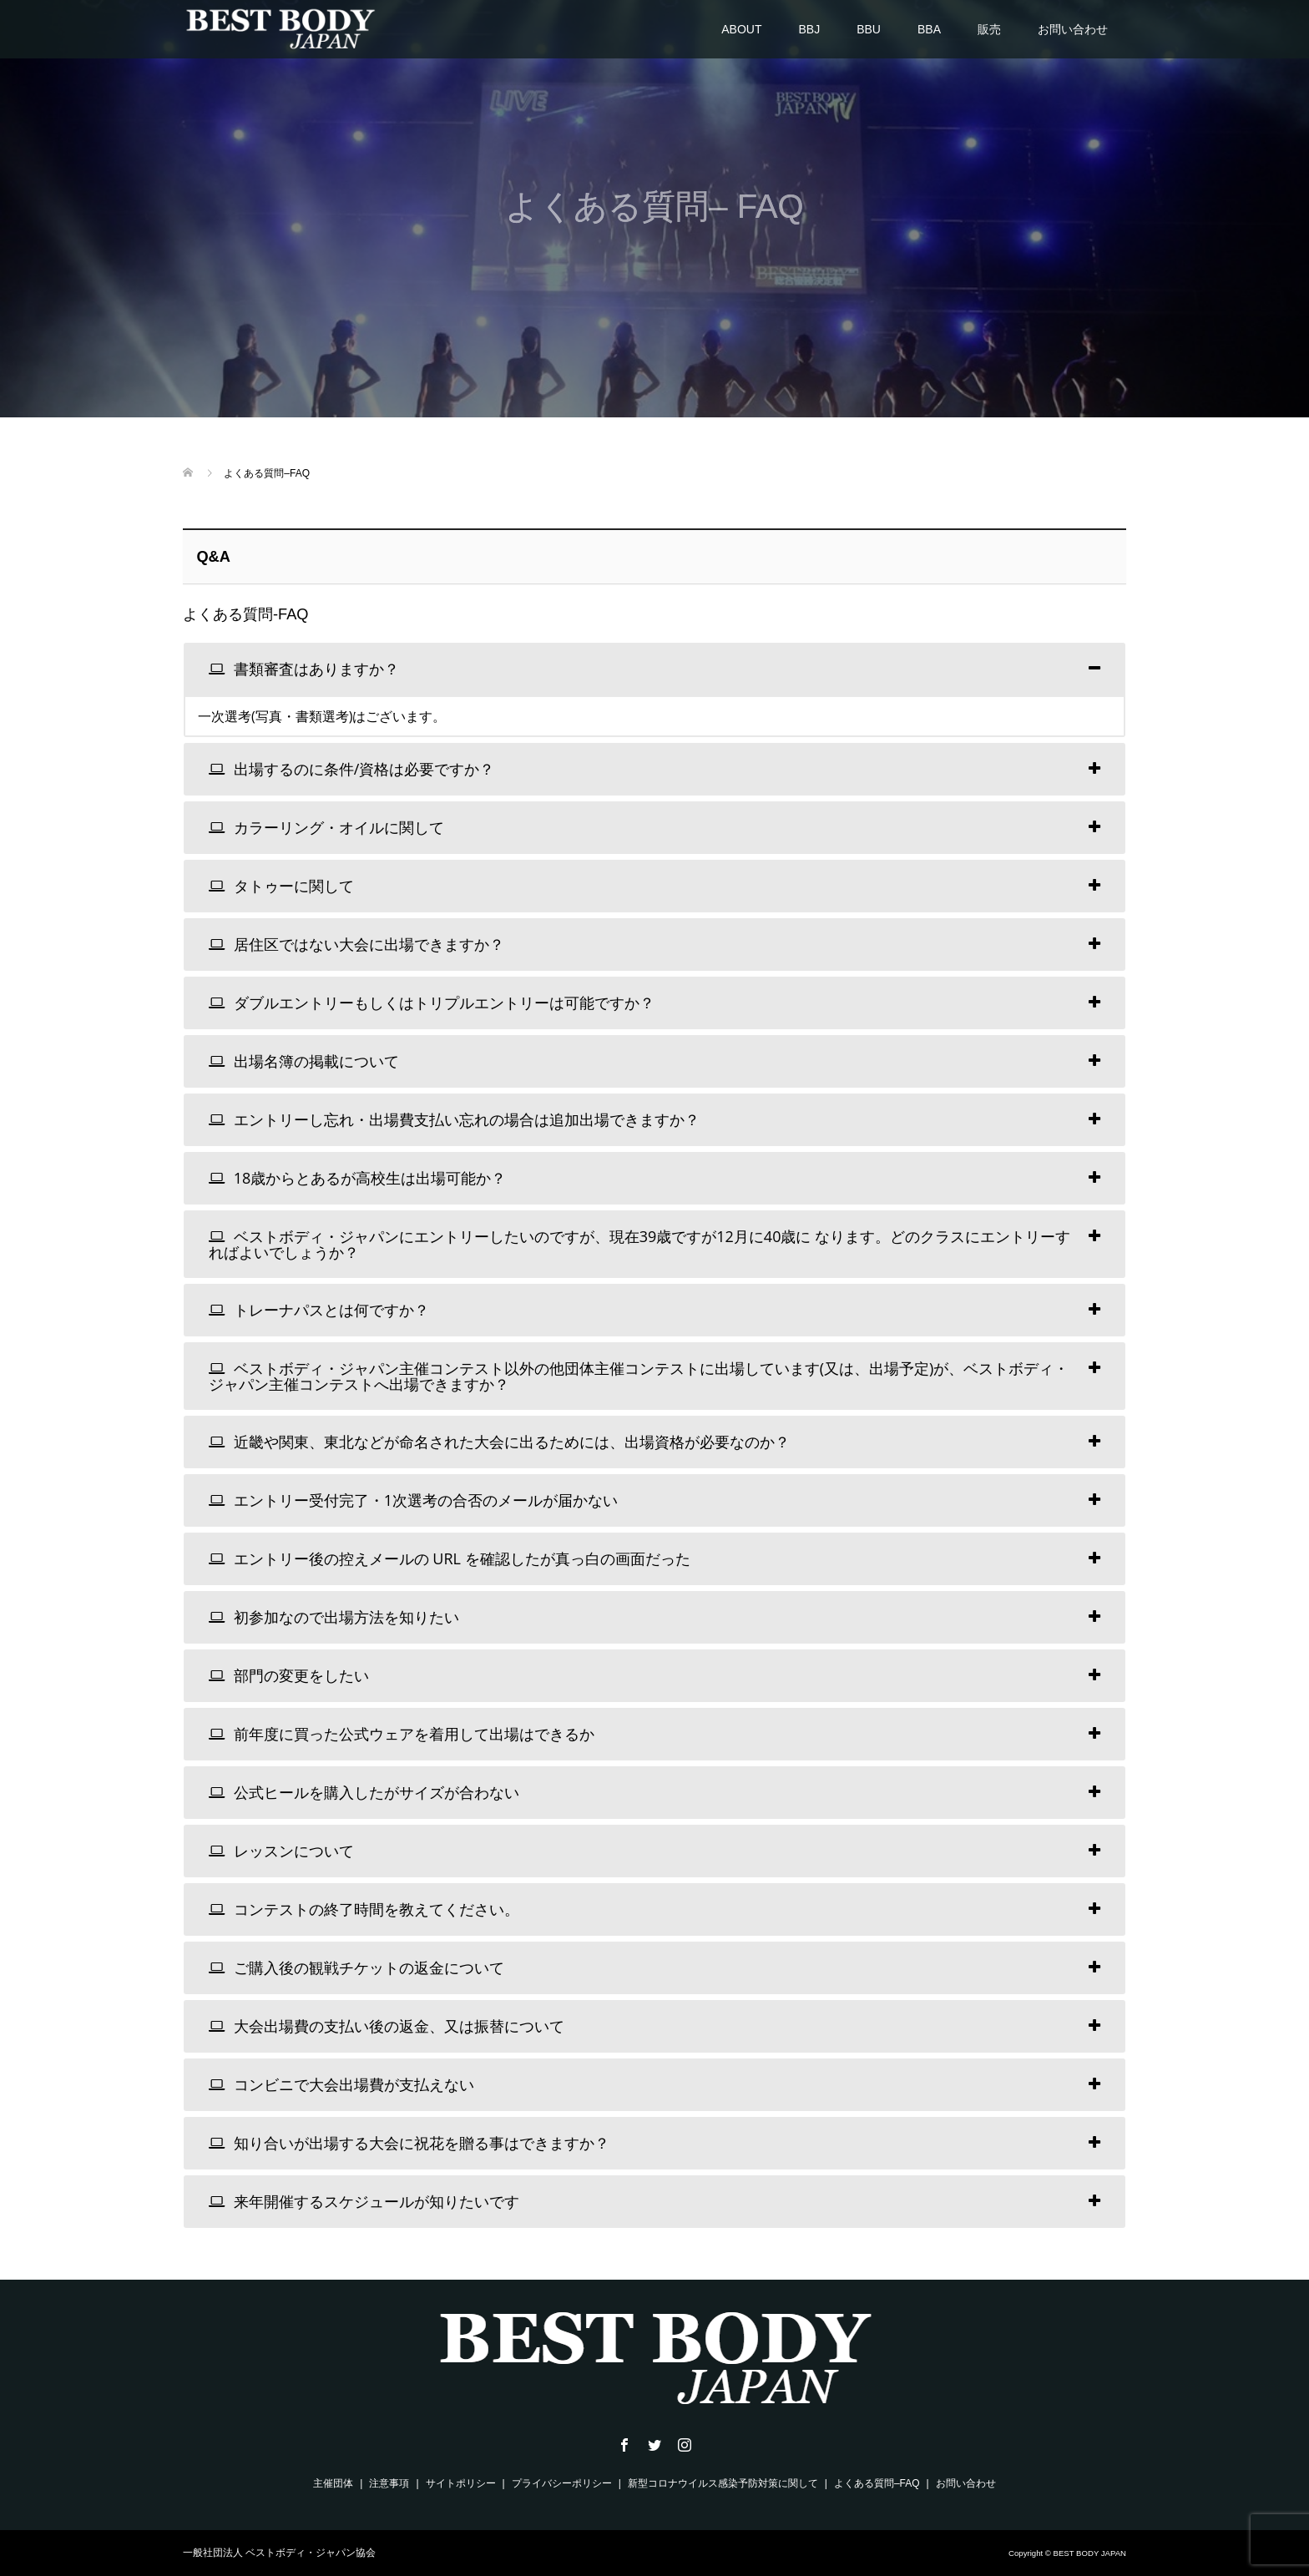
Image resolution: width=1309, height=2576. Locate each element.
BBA (929, 29)
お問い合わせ (1073, 29)
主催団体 (333, 2483)
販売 (989, 29)
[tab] (654, 669)
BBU (869, 29)
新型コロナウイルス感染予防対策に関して (723, 2483)
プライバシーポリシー (562, 2483)
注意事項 (389, 2483)
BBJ (810, 29)
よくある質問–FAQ (877, 2483)
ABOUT (741, 29)
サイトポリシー (461, 2483)
